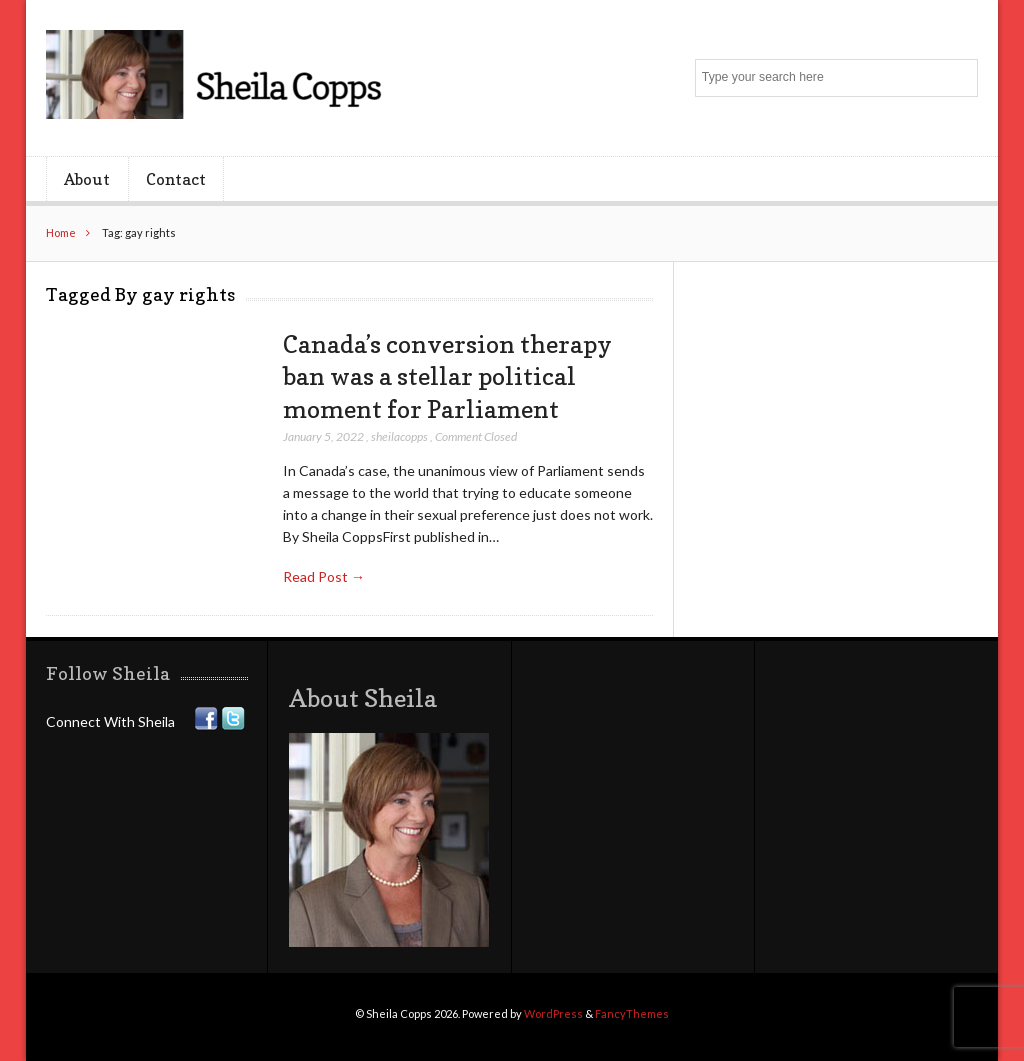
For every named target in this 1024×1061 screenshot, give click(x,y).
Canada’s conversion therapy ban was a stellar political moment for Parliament (447, 376)
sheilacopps (399, 436)
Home (61, 232)
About (87, 179)
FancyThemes (632, 1013)
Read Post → (324, 576)
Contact (176, 179)
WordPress (553, 1013)
